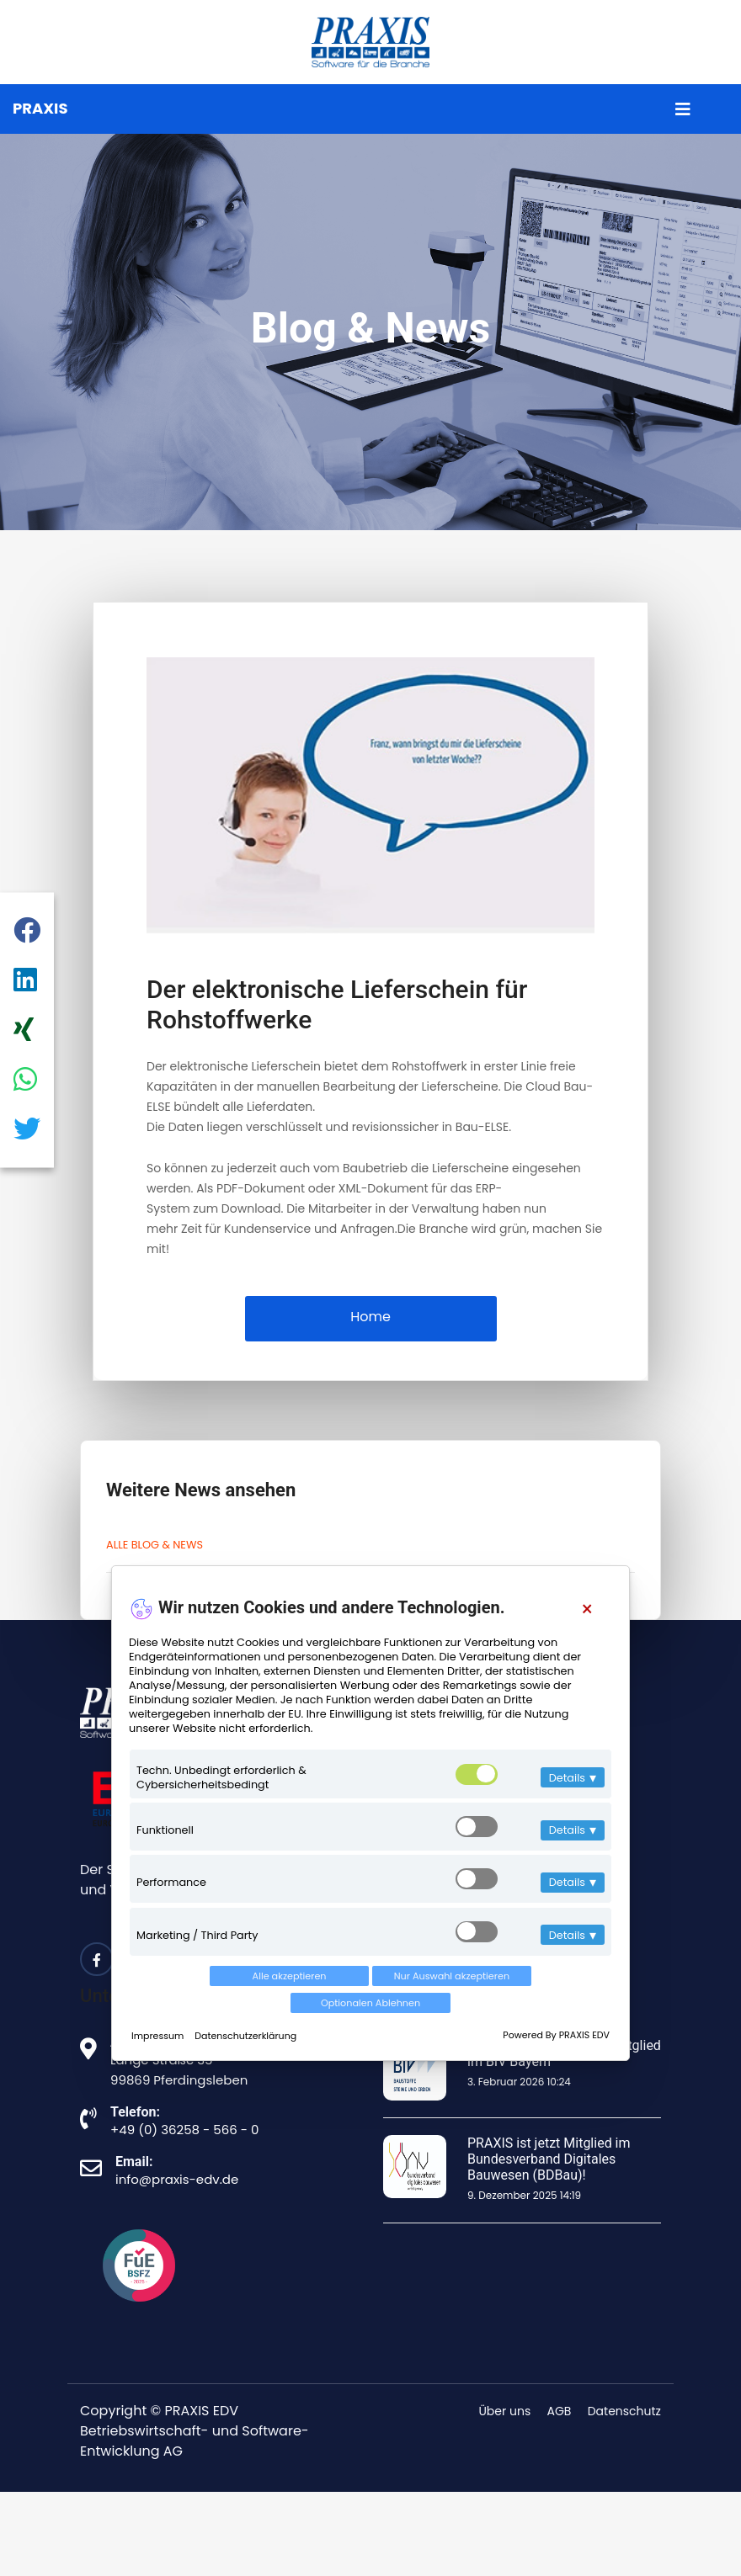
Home (370, 1316)
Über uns (504, 2411)
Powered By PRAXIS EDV (556, 2035)
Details (572, 1777)
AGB (559, 2411)
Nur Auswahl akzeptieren (451, 1976)
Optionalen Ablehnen (370, 2003)
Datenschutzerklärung (245, 2035)
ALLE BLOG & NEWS (154, 1545)
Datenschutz (624, 2411)
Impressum (158, 2035)
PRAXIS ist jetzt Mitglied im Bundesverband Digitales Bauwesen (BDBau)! (549, 2159)
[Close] (587, 1609)
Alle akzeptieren (290, 1976)
